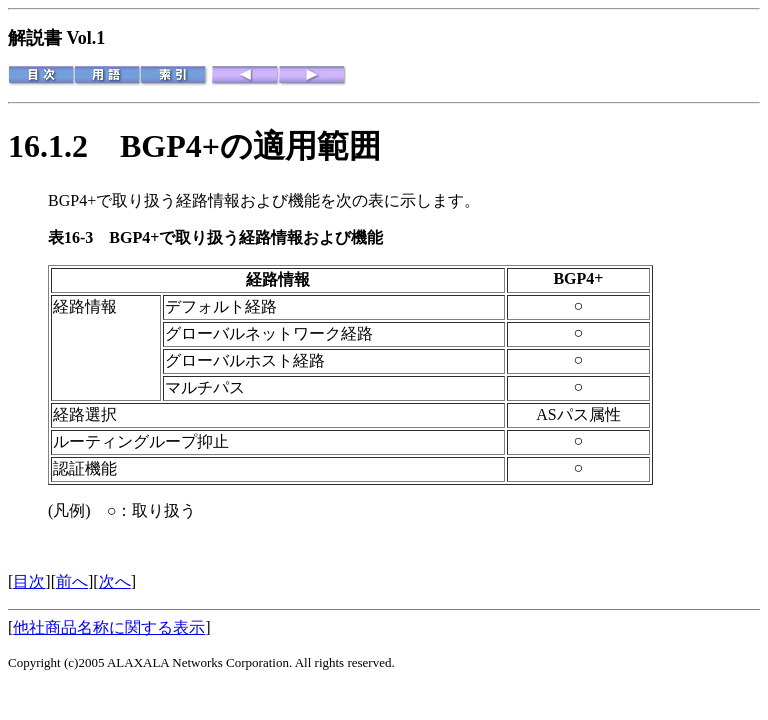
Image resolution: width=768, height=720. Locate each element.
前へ (72, 581)
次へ (115, 581)
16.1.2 (64, 146)
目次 (29, 581)
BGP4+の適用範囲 (250, 146)
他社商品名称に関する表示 (109, 627)
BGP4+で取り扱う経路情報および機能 (246, 237)
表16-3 (78, 237)
